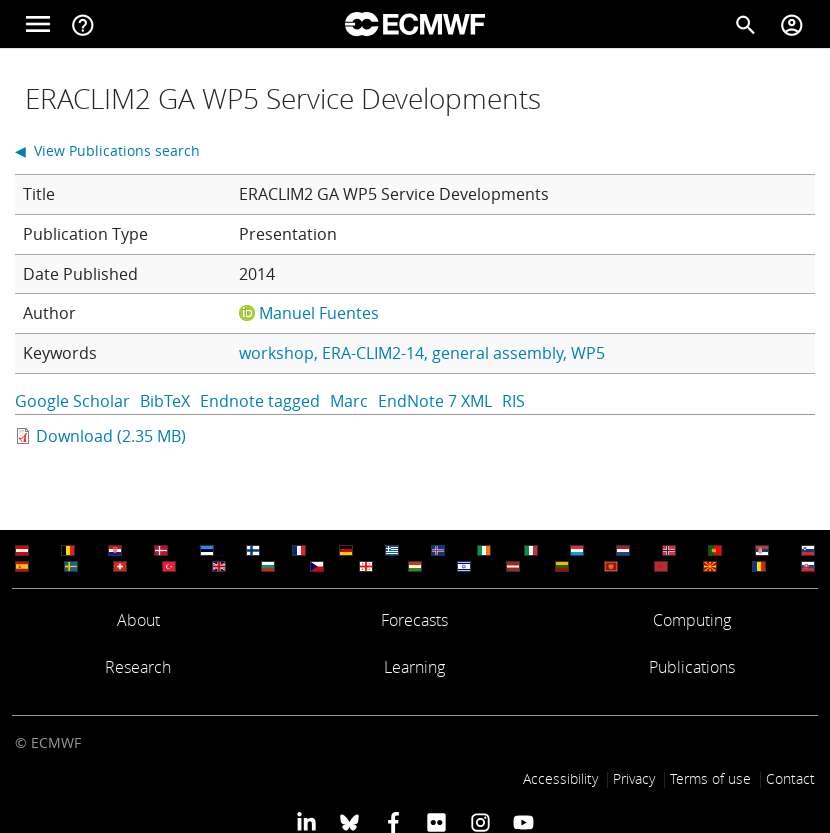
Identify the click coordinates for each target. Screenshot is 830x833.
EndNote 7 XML (435, 401)
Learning (414, 667)
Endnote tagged (260, 401)
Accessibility (560, 778)
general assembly (497, 353)
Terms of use (710, 778)
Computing (692, 620)
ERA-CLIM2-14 (373, 353)
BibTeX (165, 401)
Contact (790, 778)
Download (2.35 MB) (111, 436)
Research (138, 667)
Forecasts (414, 620)
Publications (692, 667)
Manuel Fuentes (319, 313)
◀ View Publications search (107, 150)
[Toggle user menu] (792, 24)
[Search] (746, 24)
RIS (513, 401)
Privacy (634, 778)
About (138, 620)
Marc (349, 401)
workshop (276, 353)
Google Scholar (72, 401)
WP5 (588, 353)
